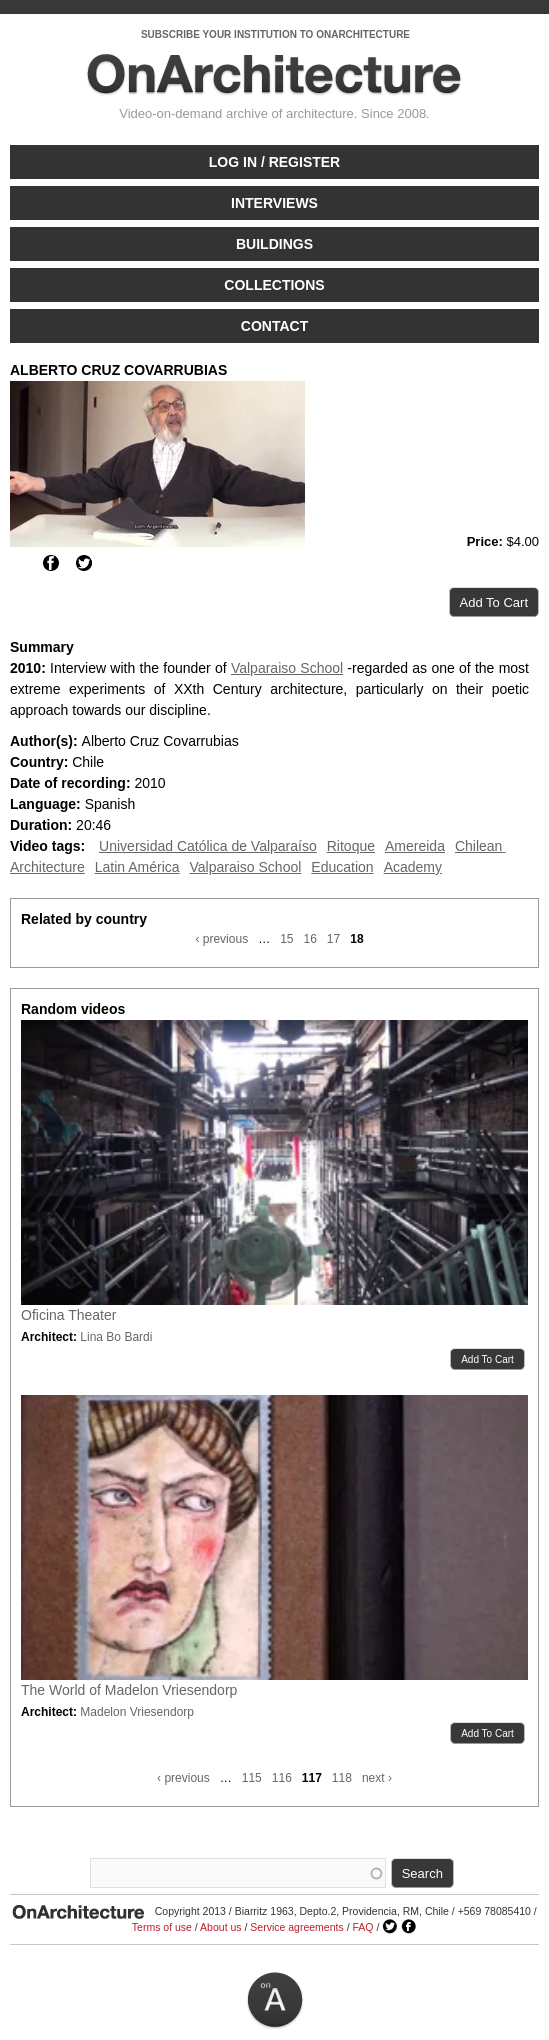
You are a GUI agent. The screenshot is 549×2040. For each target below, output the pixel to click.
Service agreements (296, 1927)
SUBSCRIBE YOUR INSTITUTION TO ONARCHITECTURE (275, 34)
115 (252, 1778)
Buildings (274, 244)
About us (220, 1927)
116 (282, 1778)
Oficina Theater (68, 1315)
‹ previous (221, 939)
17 (333, 939)
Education (342, 867)
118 (342, 1778)
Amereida (415, 846)
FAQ (362, 1927)
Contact (274, 326)
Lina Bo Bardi (116, 1337)
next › (377, 1778)
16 (309, 939)
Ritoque (351, 846)
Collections (274, 285)
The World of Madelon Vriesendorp (129, 1690)
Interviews (274, 203)
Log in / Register (274, 162)
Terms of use (162, 1927)
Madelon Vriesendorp (137, 1712)
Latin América (137, 867)
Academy (413, 867)
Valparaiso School (287, 668)
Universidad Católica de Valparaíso (208, 846)
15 (286, 939)
